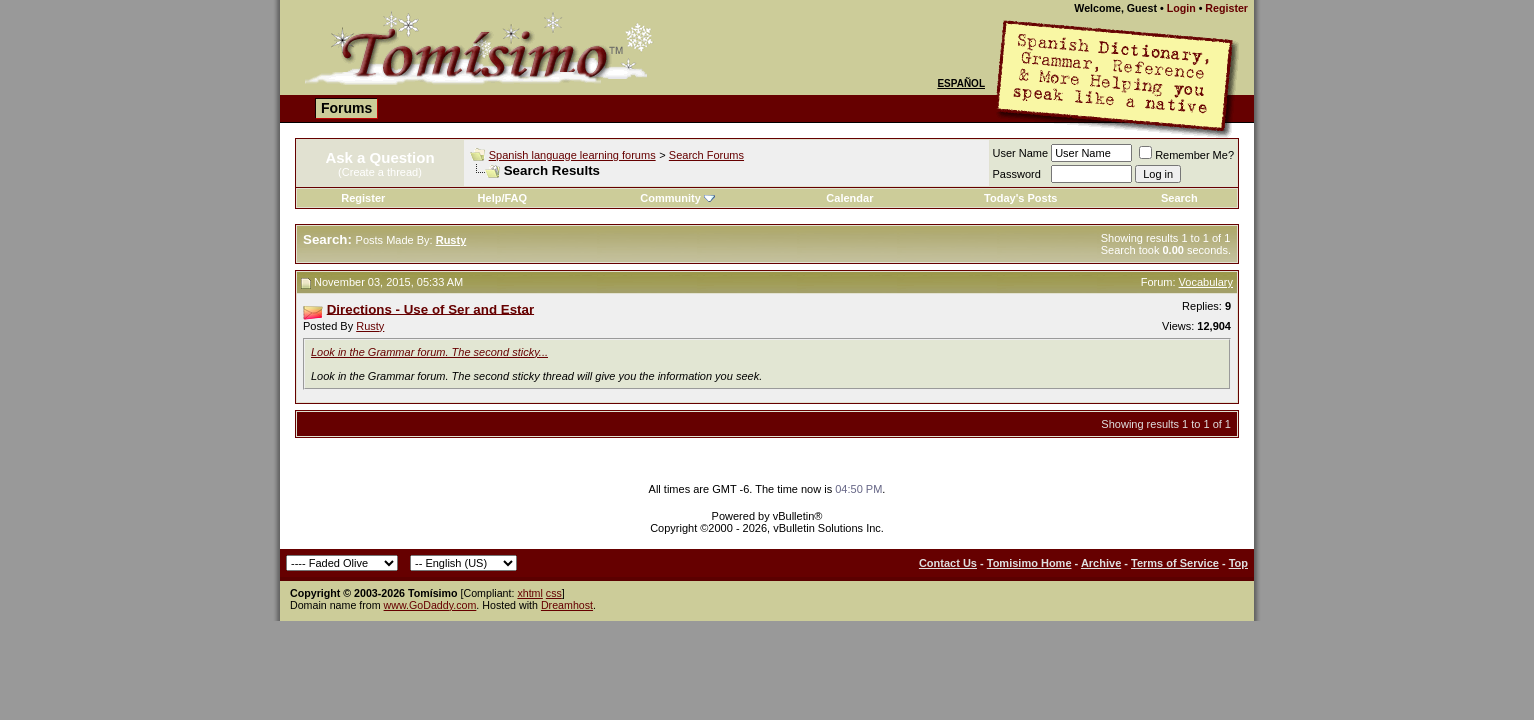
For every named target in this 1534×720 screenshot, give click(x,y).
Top (1238, 563)
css (554, 593)
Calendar (849, 198)
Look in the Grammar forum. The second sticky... (429, 352)
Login (1181, 8)
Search (1179, 198)
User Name (1021, 153)
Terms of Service (1175, 563)
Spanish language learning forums (572, 155)
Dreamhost (567, 605)
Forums (346, 108)
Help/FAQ (503, 198)
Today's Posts (1020, 198)
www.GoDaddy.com (430, 605)
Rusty (370, 326)
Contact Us (948, 563)
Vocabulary (1206, 282)
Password (1017, 174)
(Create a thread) (380, 172)
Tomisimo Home (1029, 563)
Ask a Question (379, 157)
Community (677, 198)
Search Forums (706, 155)
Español (961, 83)
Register (1226, 8)
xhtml (529, 593)
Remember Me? (1186, 155)
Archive (1101, 563)
